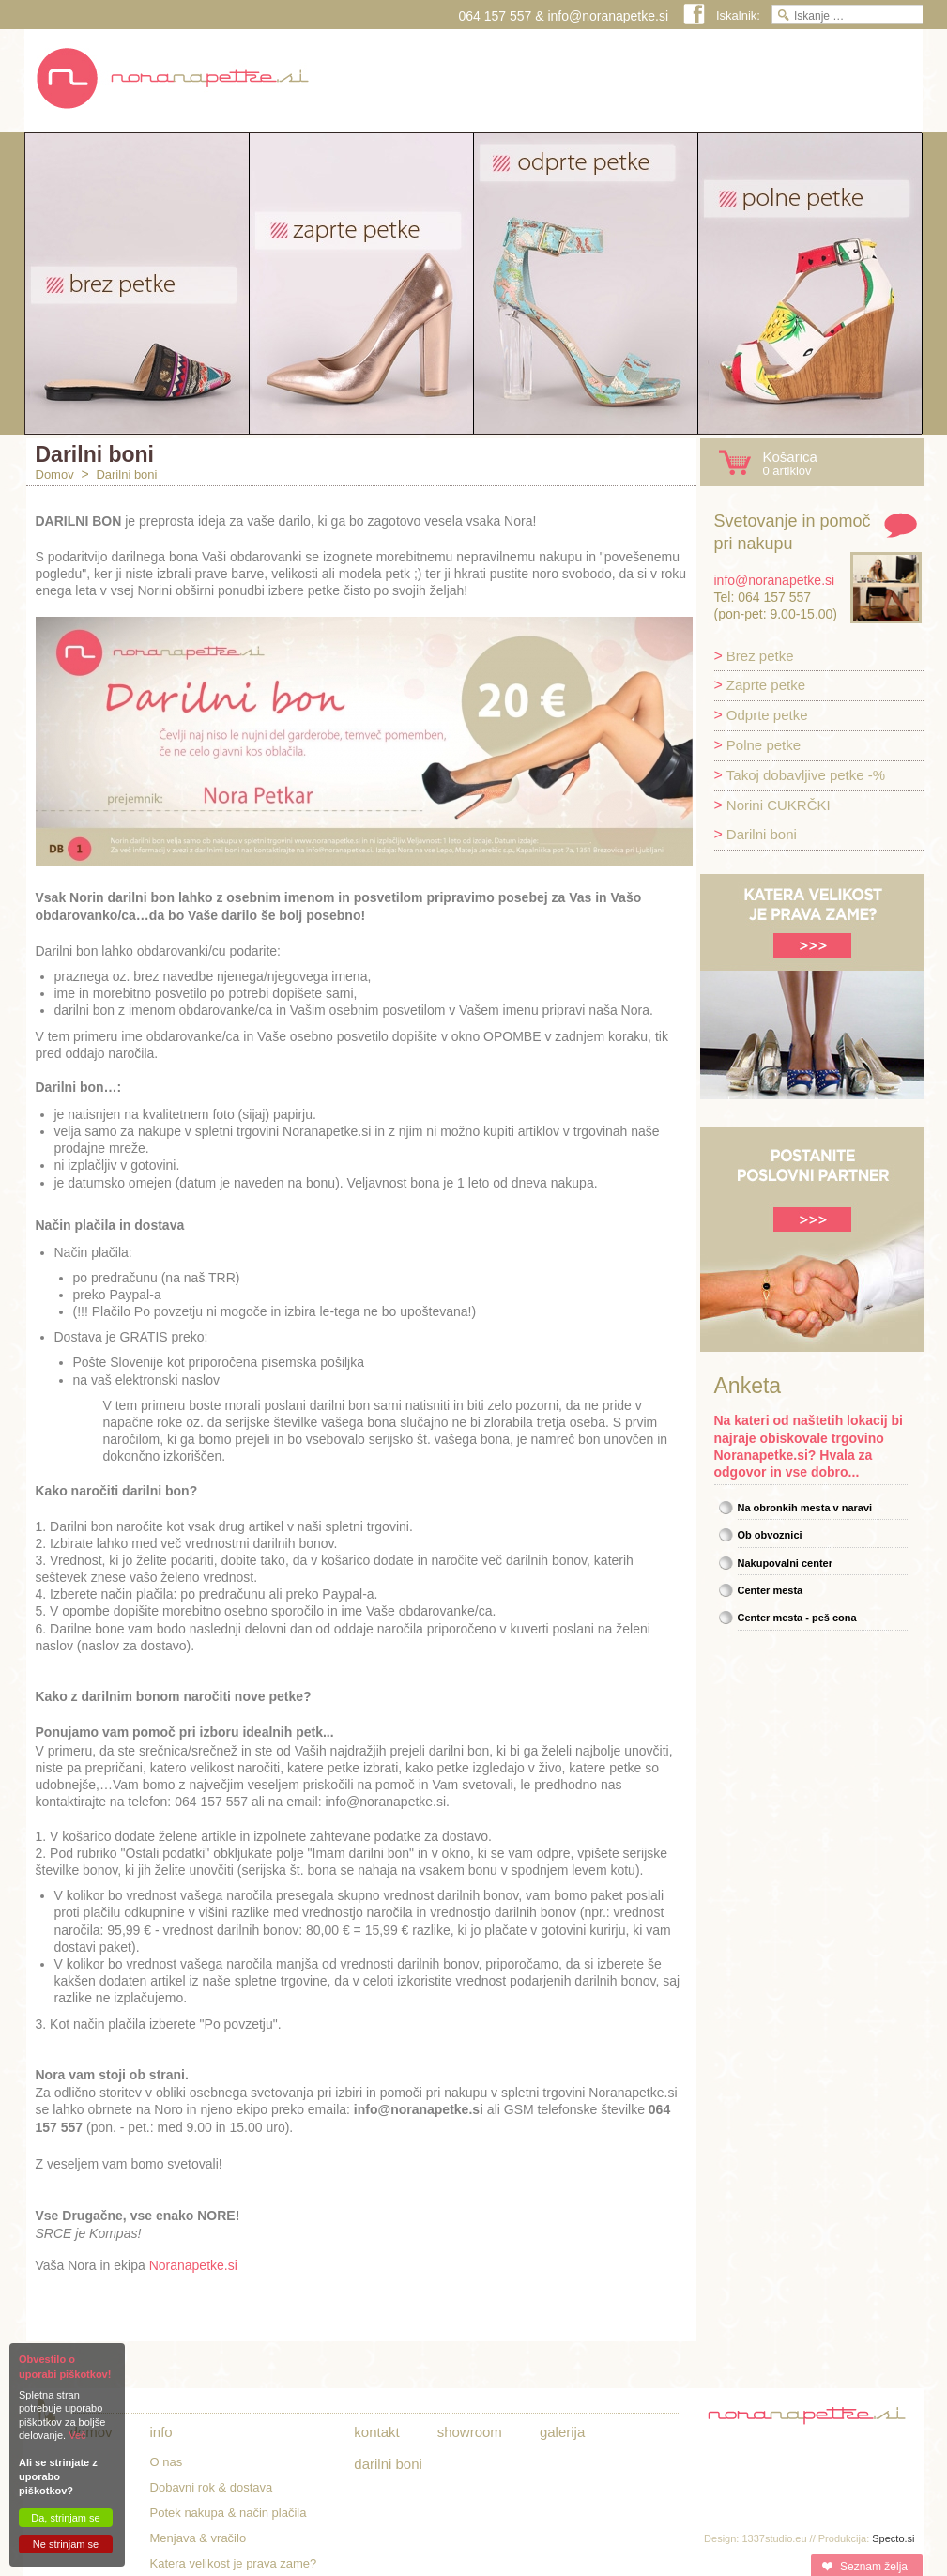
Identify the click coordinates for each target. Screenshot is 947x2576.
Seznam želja (873, 2566)
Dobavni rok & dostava (211, 2487)
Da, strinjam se (65, 2517)
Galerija (562, 2432)
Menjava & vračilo (198, 2538)
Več (77, 2435)
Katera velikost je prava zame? (233, 2563)
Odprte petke (767, 715)
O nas (166, 2462)
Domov (55, 475)
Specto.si (893, 2538)
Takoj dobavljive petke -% (805, 775)
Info (161, 2432)
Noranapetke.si (193, 2265)
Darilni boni (126, 475)
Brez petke (760, 656)
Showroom (469, 2432)
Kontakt (376, 2432)
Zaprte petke (765, 685)
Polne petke (763, 745)
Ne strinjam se (66, 2544)
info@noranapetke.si (607, 15)
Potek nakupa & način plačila (228, 2513)
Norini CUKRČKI (778, 805)
